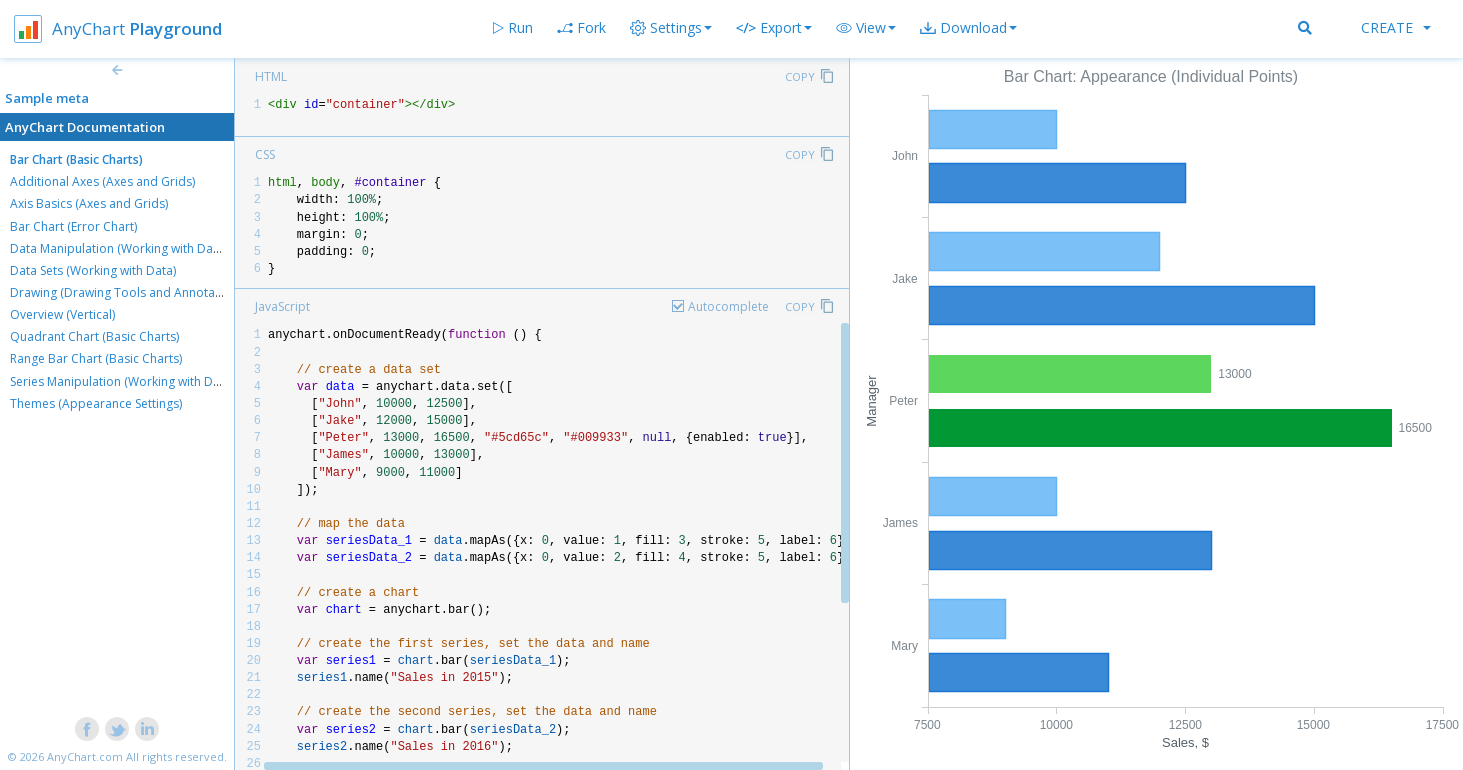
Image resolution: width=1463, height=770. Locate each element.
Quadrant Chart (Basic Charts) (94, 336)
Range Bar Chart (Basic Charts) (96, 358)
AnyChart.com (85, 756)
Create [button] (1396, 27)
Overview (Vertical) (62, 314)
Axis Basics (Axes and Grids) (89, 203)
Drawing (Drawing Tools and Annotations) (128, 292)
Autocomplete (728, 306)
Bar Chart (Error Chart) (73, 226)
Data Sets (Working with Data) (93, 270)
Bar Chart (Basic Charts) (76, 159)
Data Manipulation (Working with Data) (118, 248)
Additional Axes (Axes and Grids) (102, 181)
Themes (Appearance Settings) (96, 403)
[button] (866, 28)
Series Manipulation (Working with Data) (122, 381)
